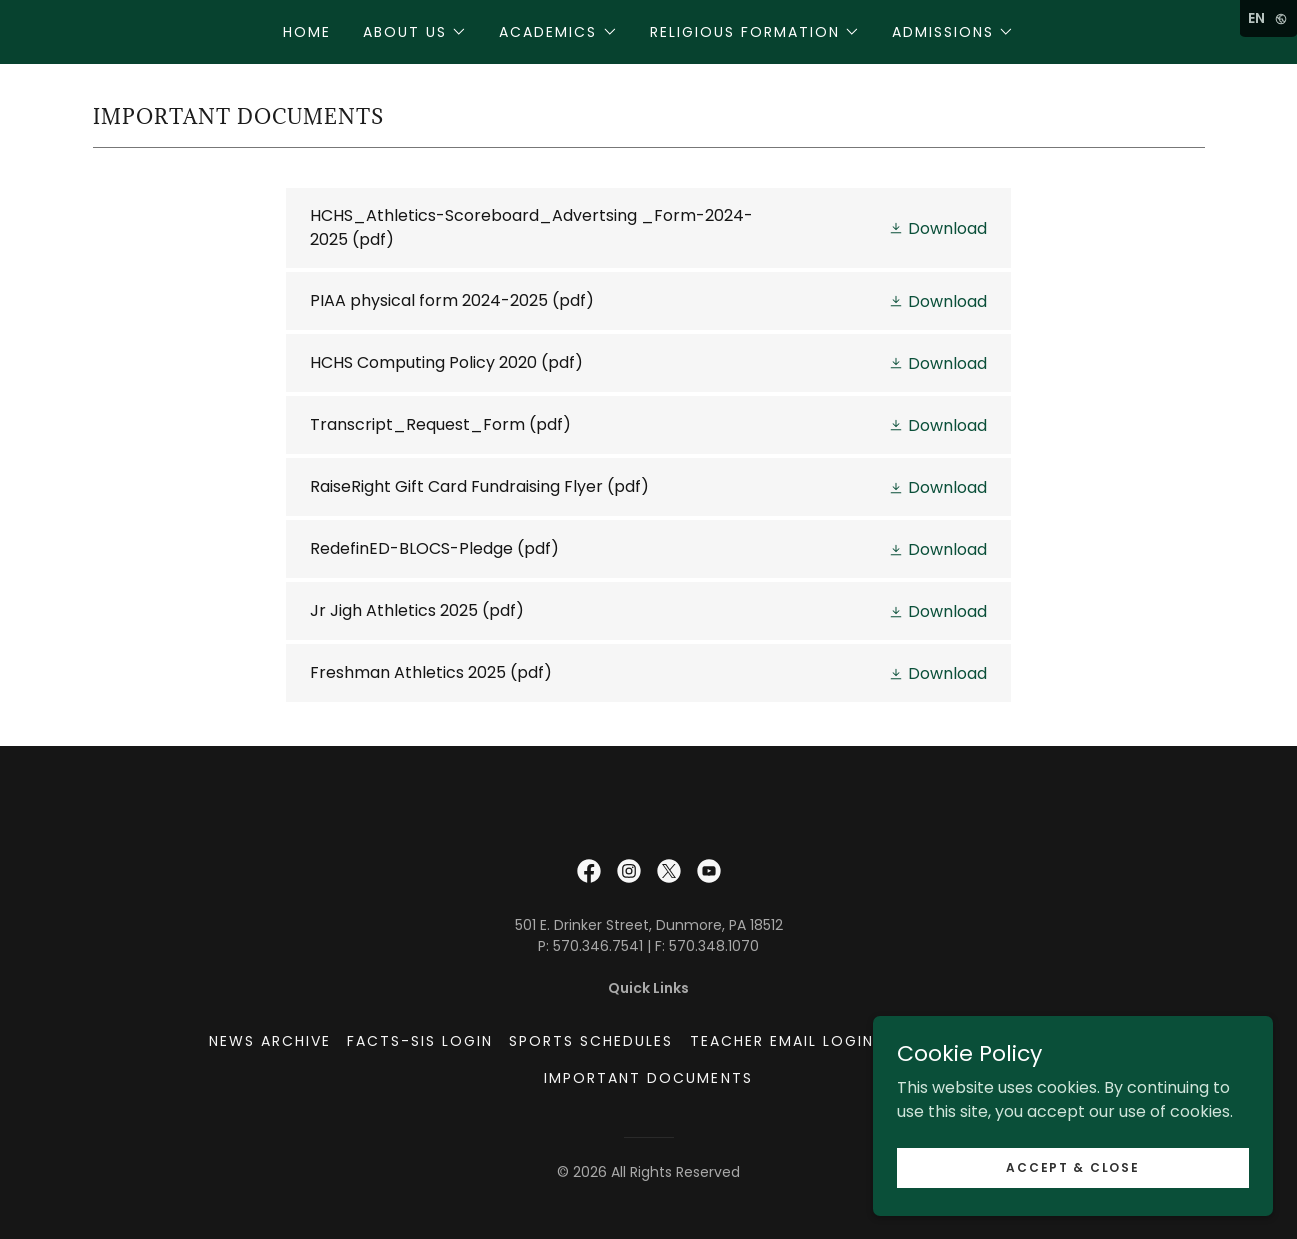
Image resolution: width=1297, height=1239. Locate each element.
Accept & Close (1072, 1166)
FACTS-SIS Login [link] (420, 1041)
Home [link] (307, 32)
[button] (415, 32)
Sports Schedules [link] (591, 1041)
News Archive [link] (270, 1041)
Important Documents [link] (648, 1078)
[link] (648, 228)
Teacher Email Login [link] (782, 1041)
